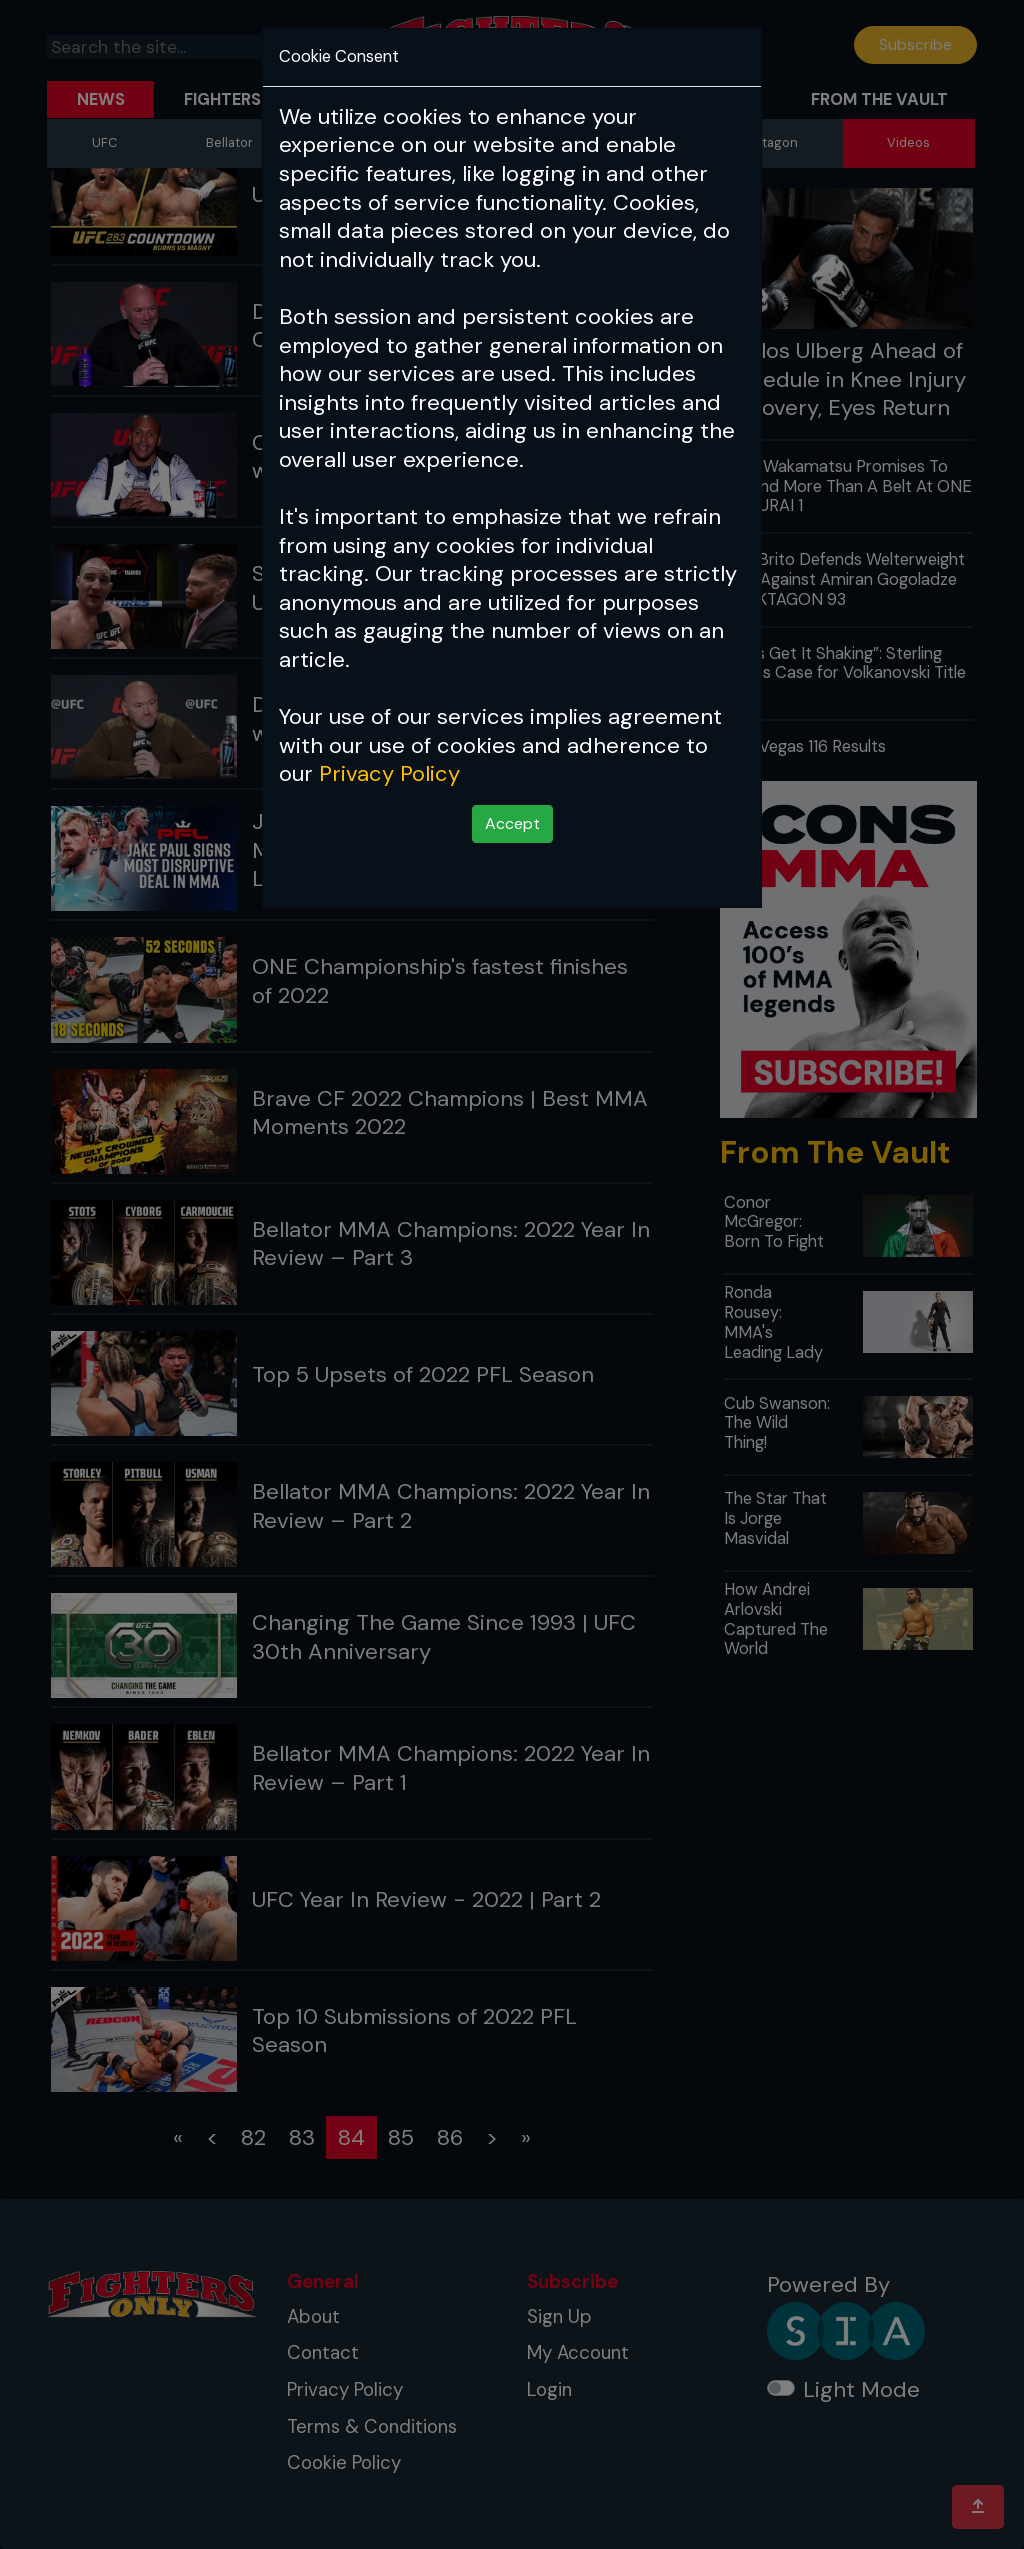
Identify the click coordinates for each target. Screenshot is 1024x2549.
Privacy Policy (389, 773)
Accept (512, 823)
